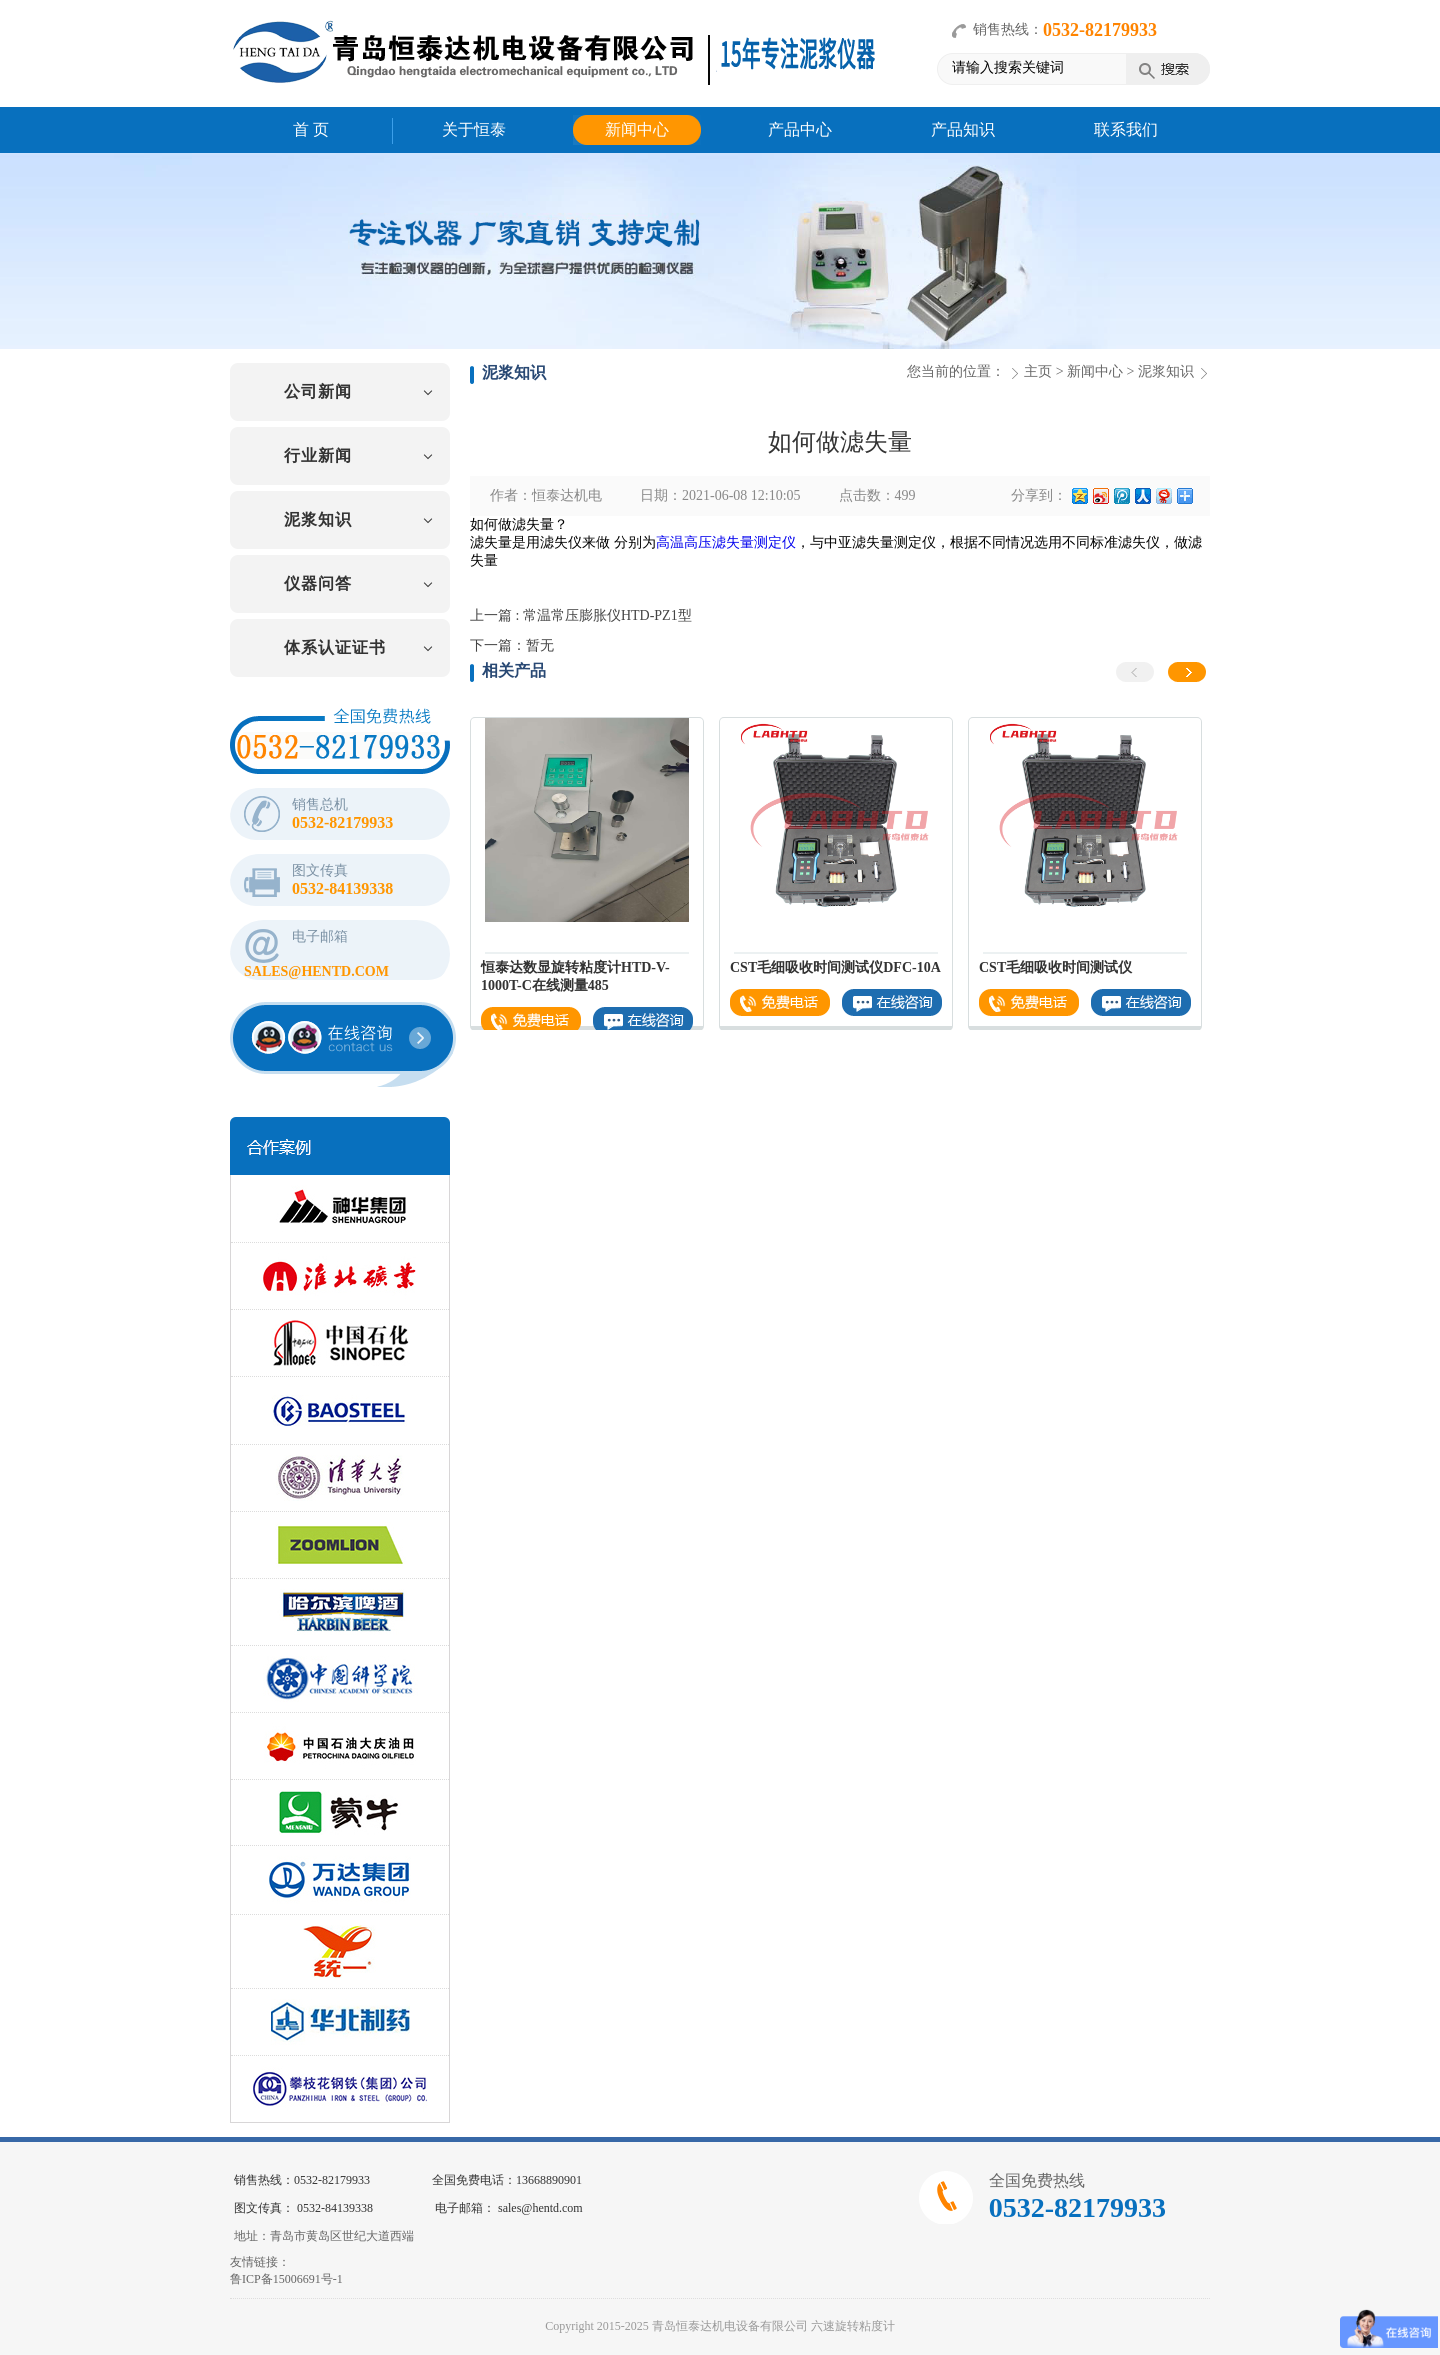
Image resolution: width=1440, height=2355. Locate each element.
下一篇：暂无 (512, 645)
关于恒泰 (474, 129)
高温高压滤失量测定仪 (726, 542)
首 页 (311, 129)
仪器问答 (318, 583)
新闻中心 (637, 129)
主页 (1038, 371)
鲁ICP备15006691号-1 (286, 2279)
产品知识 (963, 129)
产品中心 (800, 129)
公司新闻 (318, 391)
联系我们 (1126, 129)
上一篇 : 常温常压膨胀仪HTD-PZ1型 (581, 615)
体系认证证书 (335, 647)
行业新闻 (318, 455)
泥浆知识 (318, 519)
